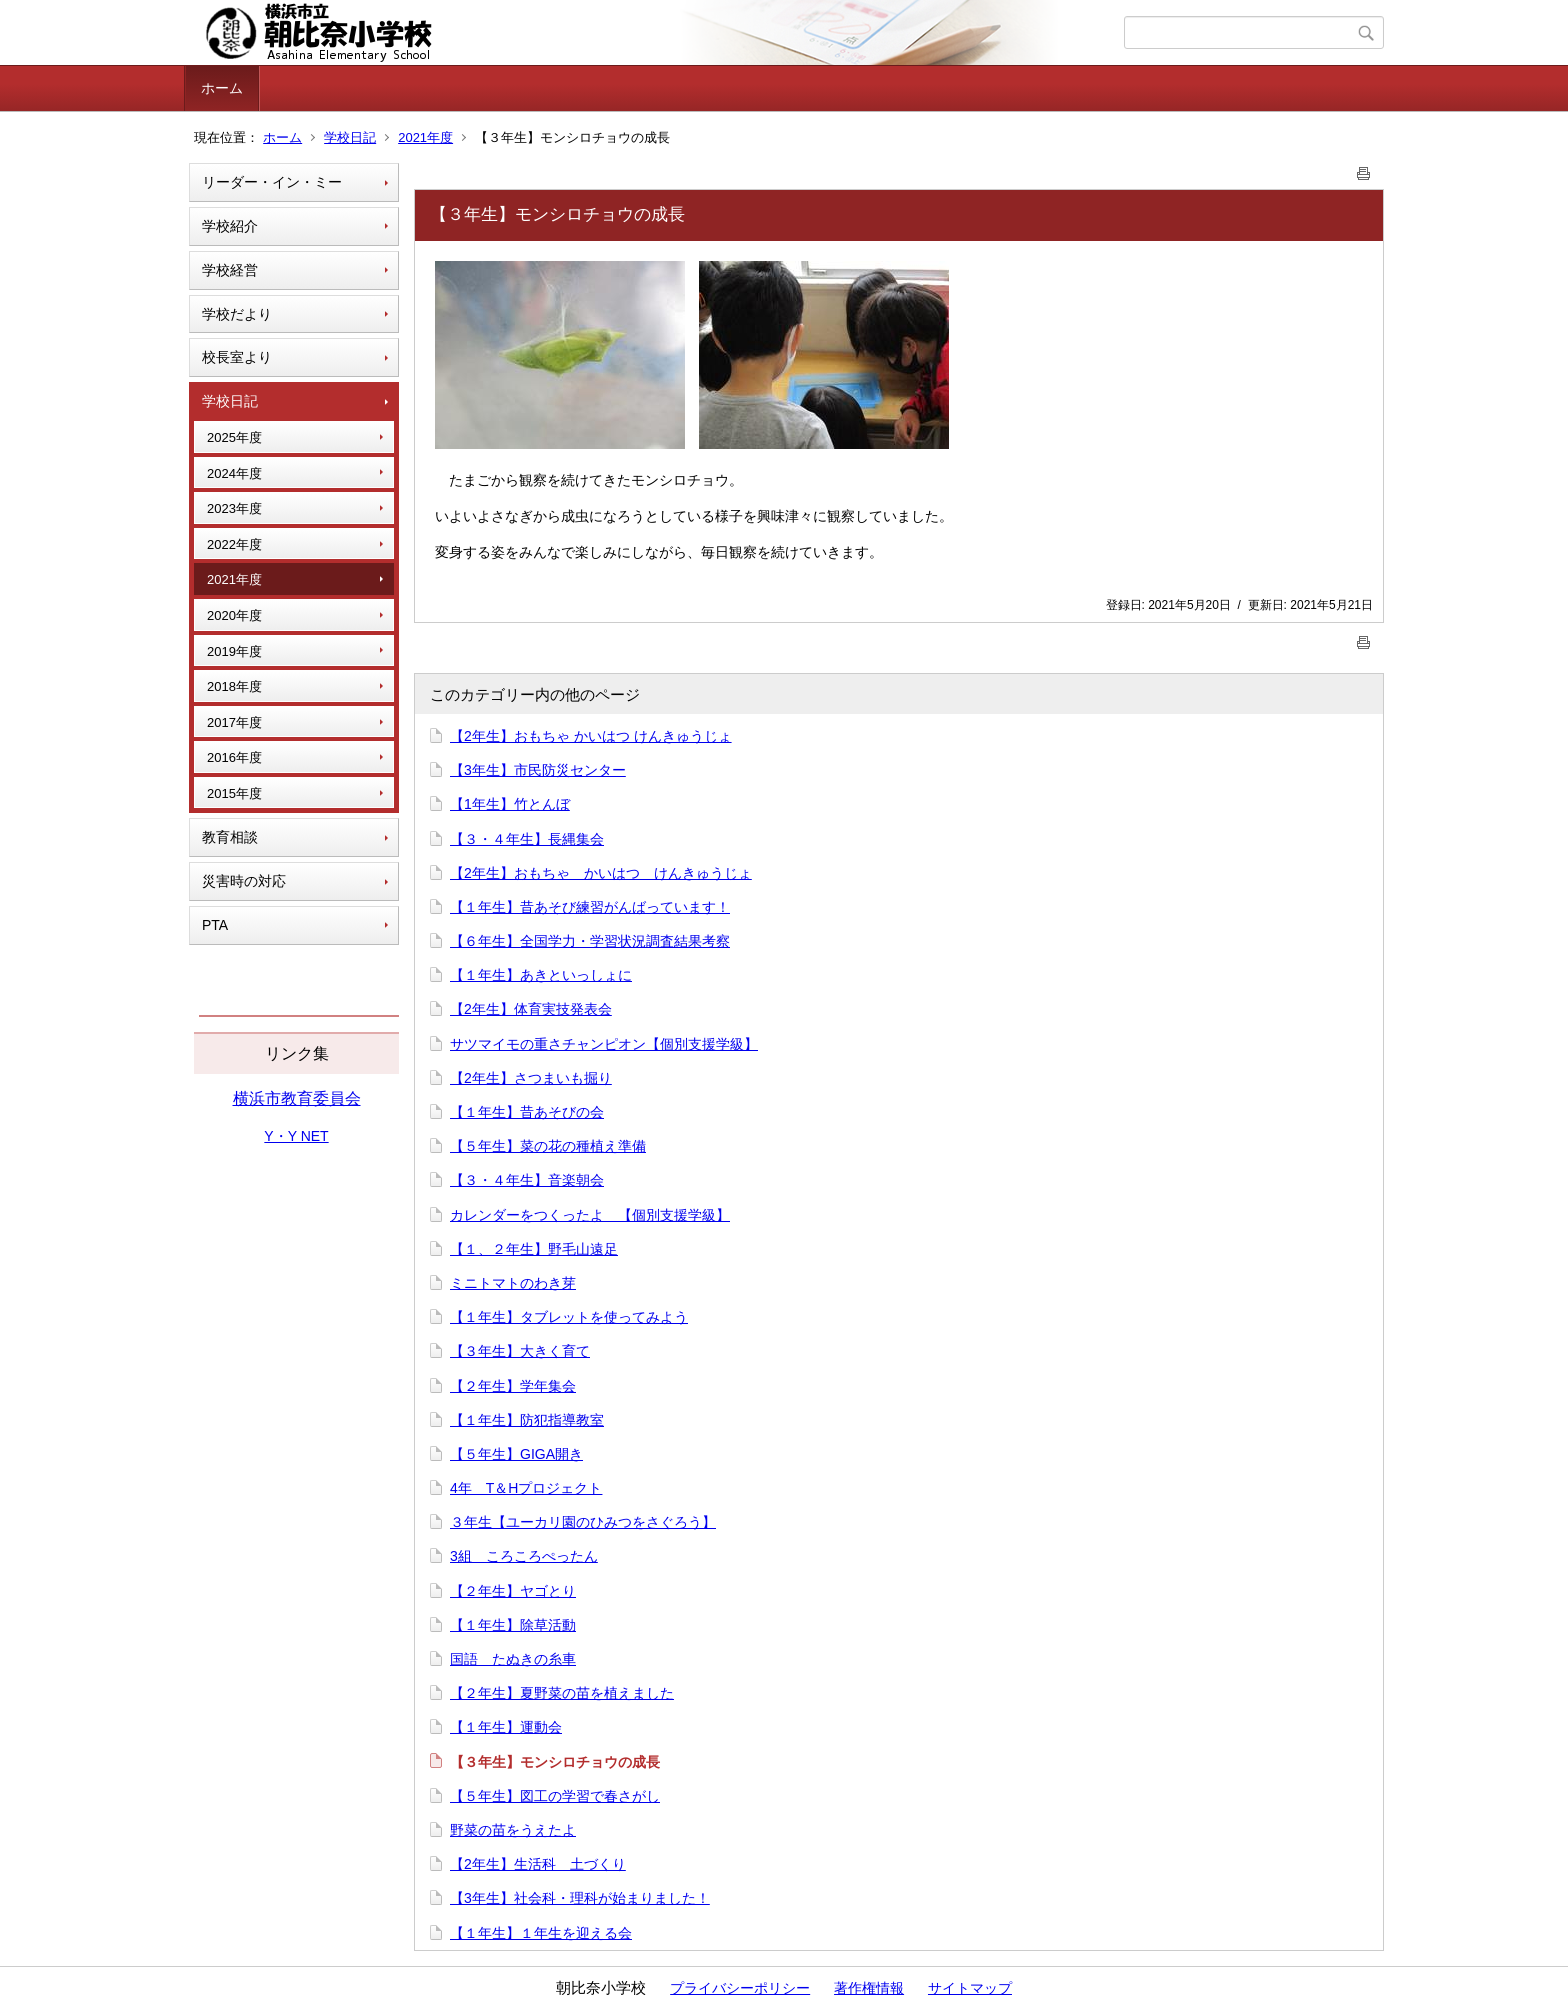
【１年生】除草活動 (513, 1625)
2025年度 (234, 437)
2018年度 (234, 686)
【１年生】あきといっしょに (541, 975)
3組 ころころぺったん (524, 1556)
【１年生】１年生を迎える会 (541, 1933)
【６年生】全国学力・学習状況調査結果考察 (590, 941)
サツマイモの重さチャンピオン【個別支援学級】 (604, 1044)
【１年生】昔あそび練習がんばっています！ (590, 907)
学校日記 (350, 137)
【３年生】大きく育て (520, 1351)
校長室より (237, 357)
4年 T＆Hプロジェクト (526, 1488)
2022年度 (234, 544)
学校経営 (230, 270)
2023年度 (234, 508)
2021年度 (425, 137)
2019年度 (234, 651)
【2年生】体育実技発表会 (531, 1009)
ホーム (222, 88)
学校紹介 (230, 226)
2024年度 (234, 473)
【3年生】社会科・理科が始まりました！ (580, 1898)
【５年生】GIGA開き (516, 1454)
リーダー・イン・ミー (272, 182)
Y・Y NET (296, 1136)
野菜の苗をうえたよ (513, 1830)
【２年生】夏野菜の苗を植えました (562, 1693)
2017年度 (234, 722)
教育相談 (230, 837)
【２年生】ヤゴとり (513, 1591)
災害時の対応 (244, 881)
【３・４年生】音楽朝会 (527, 1180)
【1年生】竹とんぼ (510, 804)
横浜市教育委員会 (297, 1098)
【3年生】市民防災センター (538, 770)
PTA (215, 925)
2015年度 (234, 793)
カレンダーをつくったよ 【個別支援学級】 (590, 1215)
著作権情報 (869, 1988)
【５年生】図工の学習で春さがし (555, 1796)
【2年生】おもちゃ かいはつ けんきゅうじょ (591, 736)
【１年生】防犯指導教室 (527, 1420)
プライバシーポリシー (740, 1988)
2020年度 (234, 615)
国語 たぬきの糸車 (513, 1659)
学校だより (237, 314)
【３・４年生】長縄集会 (527, 839)
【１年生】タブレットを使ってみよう (569, 1317)
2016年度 (234, 757)
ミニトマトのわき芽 (513, 1283)
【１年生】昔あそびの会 (527, 1112)
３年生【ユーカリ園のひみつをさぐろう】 (583, 1522)
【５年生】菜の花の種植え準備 (548, 1146)
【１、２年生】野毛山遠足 (534, 1249)
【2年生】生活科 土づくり (538, 1864)
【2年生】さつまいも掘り (531, 1078)
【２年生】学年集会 (513, 1386)
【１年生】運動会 (506, 1727)
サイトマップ (970, 1988)
